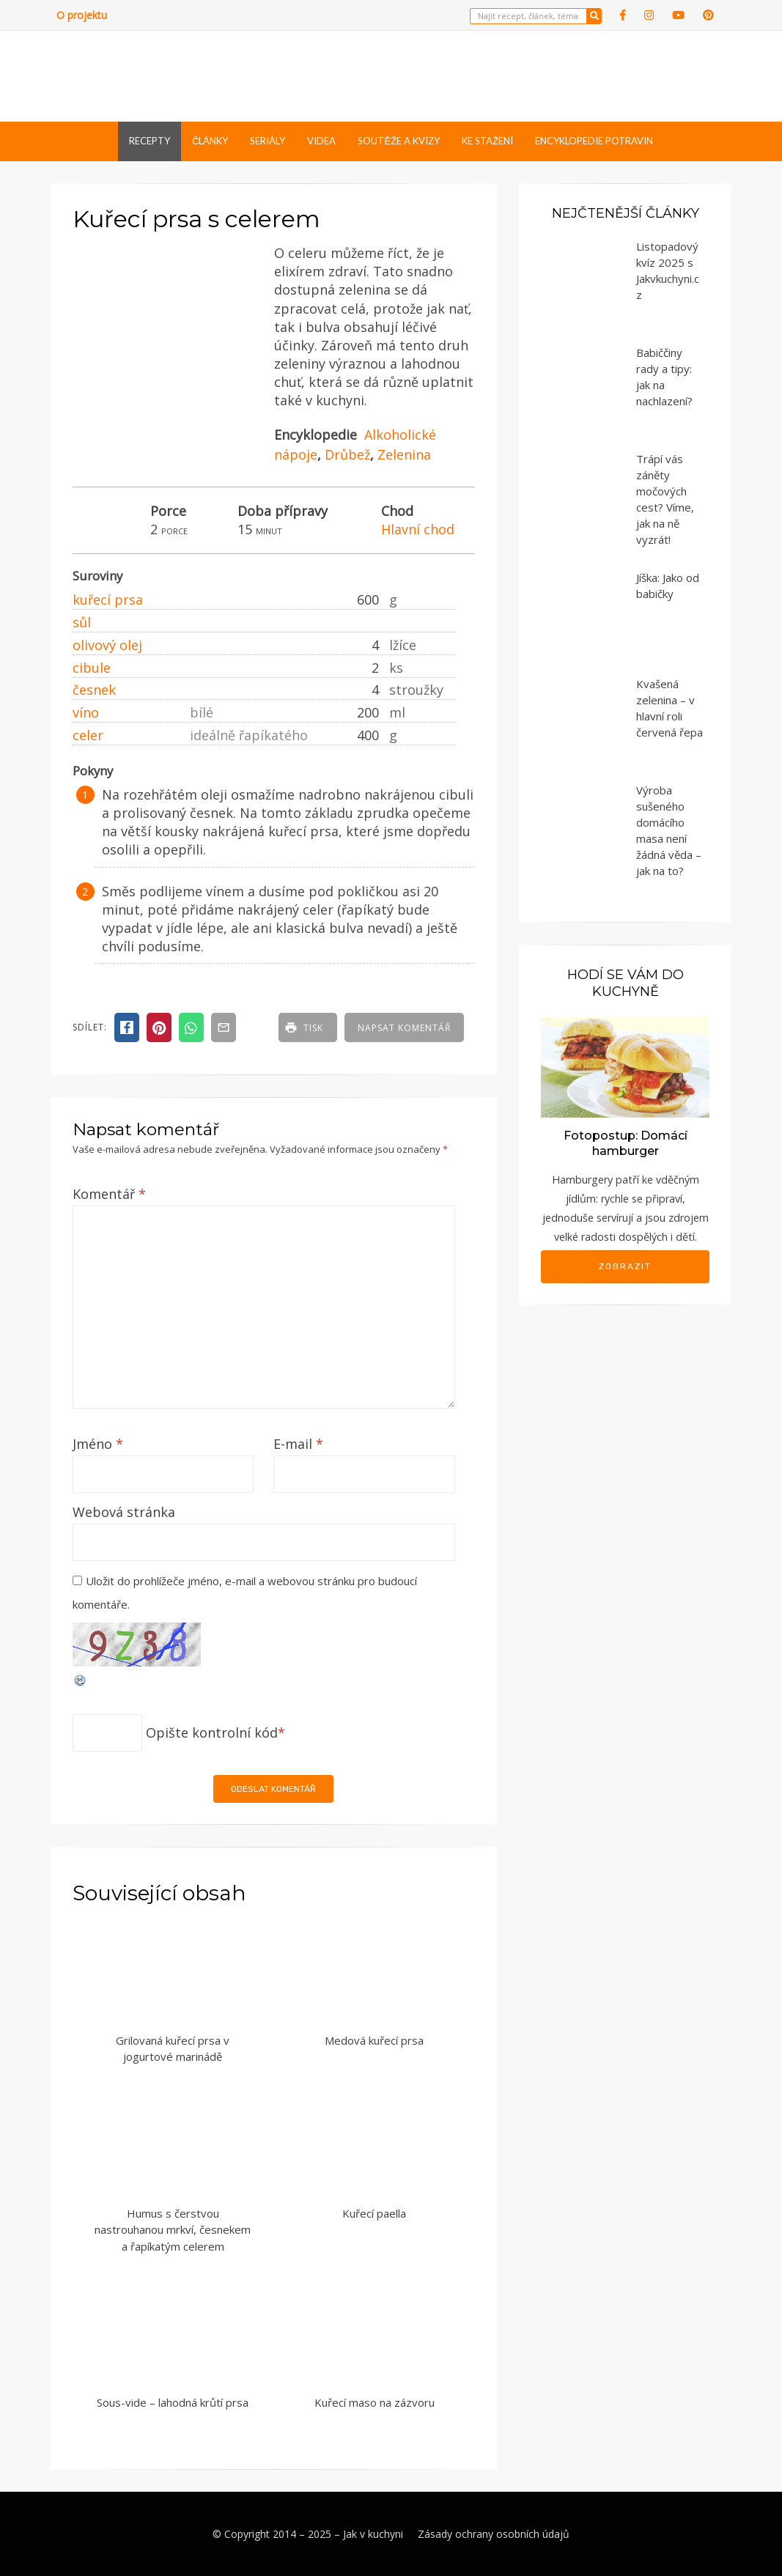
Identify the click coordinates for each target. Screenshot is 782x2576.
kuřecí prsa (108, 599)
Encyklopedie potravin (594, 141)
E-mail (298, 1444)
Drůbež (347, 454)
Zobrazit (625, 1266)
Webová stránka (124, 1512)
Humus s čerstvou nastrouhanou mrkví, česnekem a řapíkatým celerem (173, 2230)
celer (88, 735)
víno (86, 712)
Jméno (98, 1444)
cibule (92, 667)
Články (210, 141)
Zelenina (404, 454)
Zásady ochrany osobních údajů (493, 2534)
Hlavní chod (417, 529)
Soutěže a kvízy (399, 141)
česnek (94, 689)
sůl (82, 622)
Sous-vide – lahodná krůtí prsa (172, 2402)
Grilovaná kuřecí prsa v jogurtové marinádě (172, 2048)
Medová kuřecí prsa (374, 2040)
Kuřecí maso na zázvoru (374, 2402)
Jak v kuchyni (373, 2534)
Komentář (109, 1194)
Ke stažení (487, 141)
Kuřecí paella (374, 2213)
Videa (321, 141)
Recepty (149, 141)
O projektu (81, 15)
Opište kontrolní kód (212, 1732)
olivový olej (107, 645)
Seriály (267, 141)
